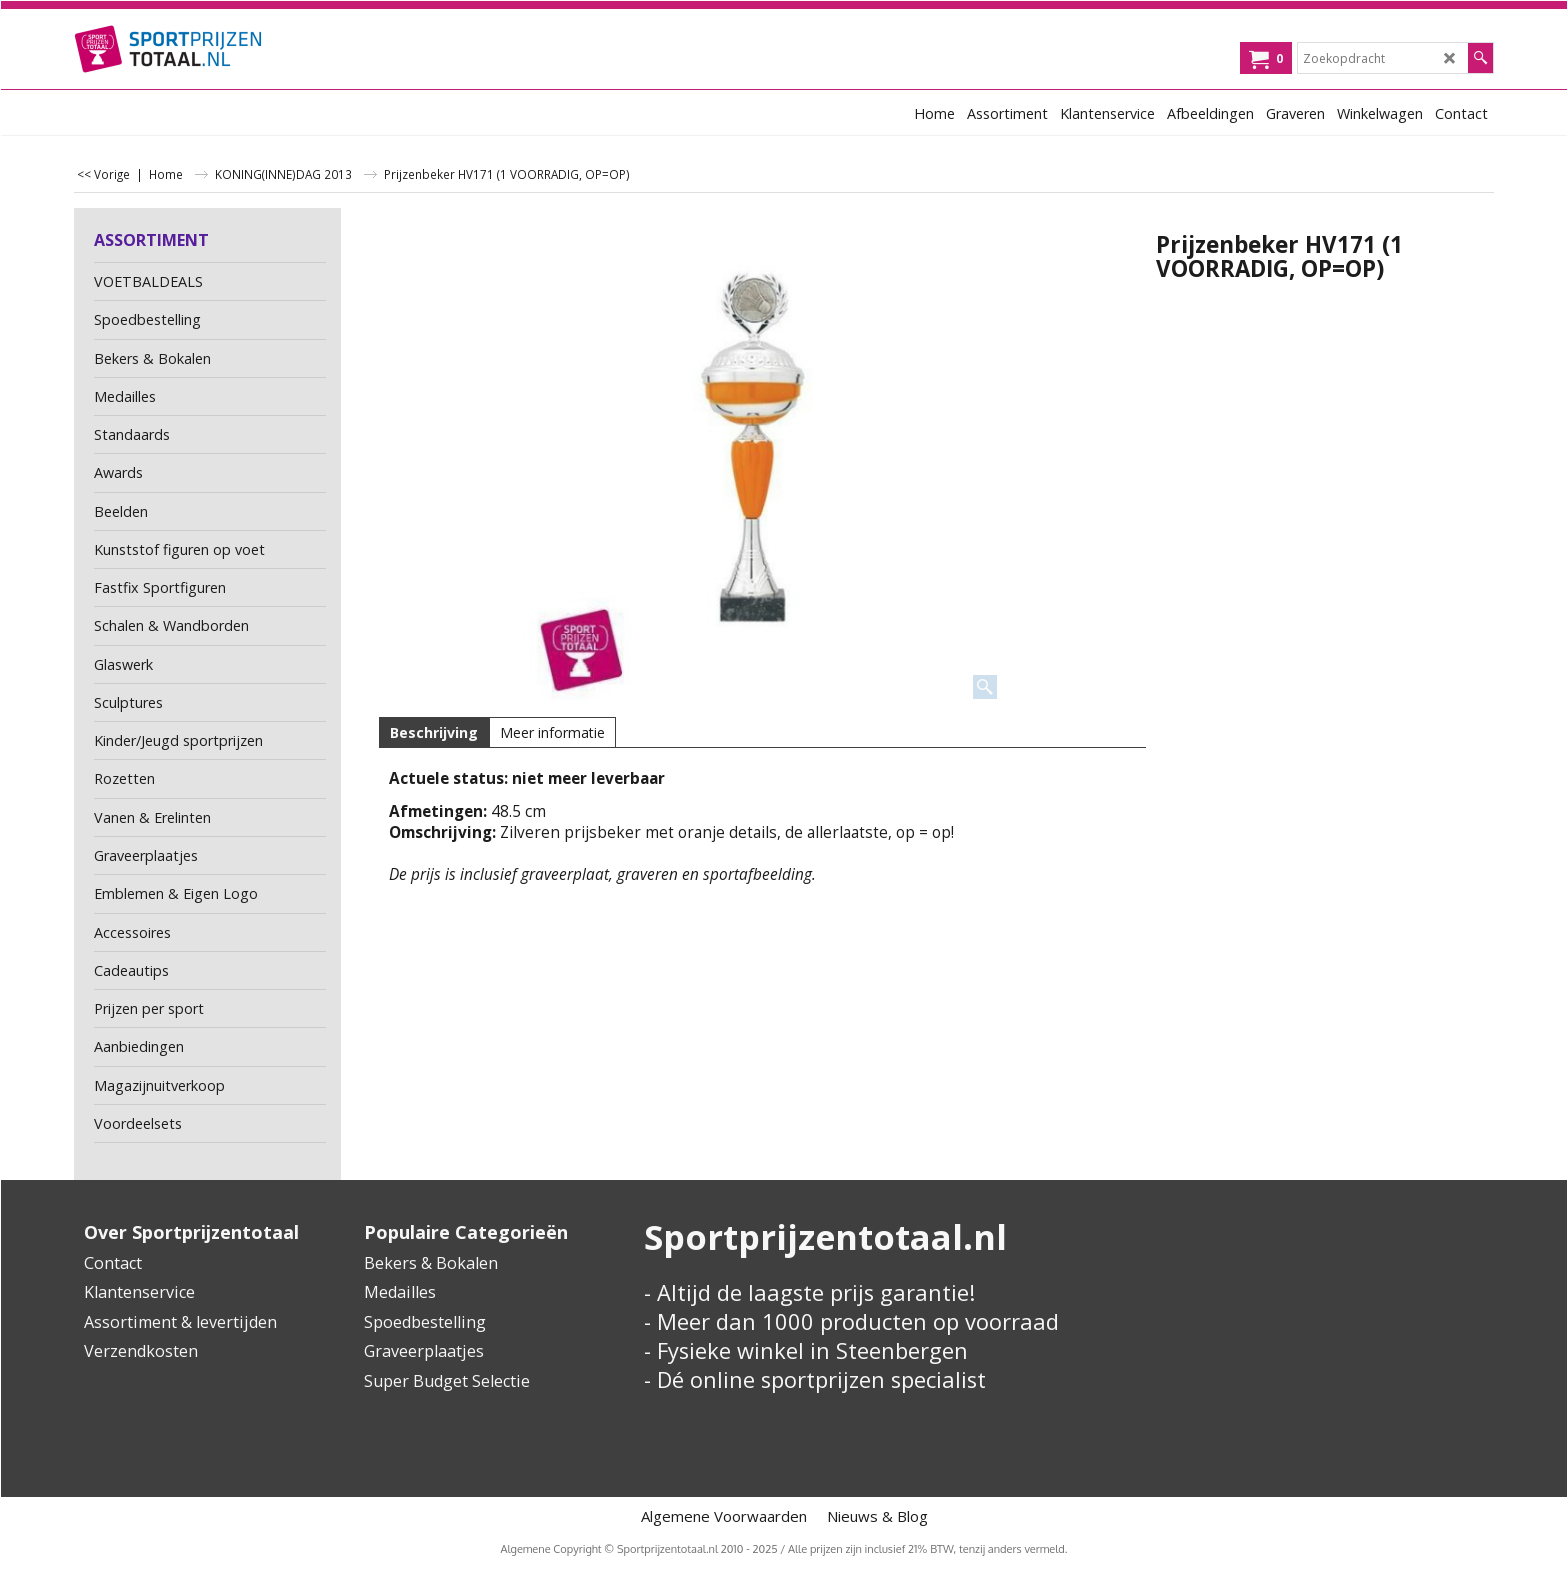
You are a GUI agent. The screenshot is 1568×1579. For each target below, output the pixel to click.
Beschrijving (434, 732)
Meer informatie (552, 732)
